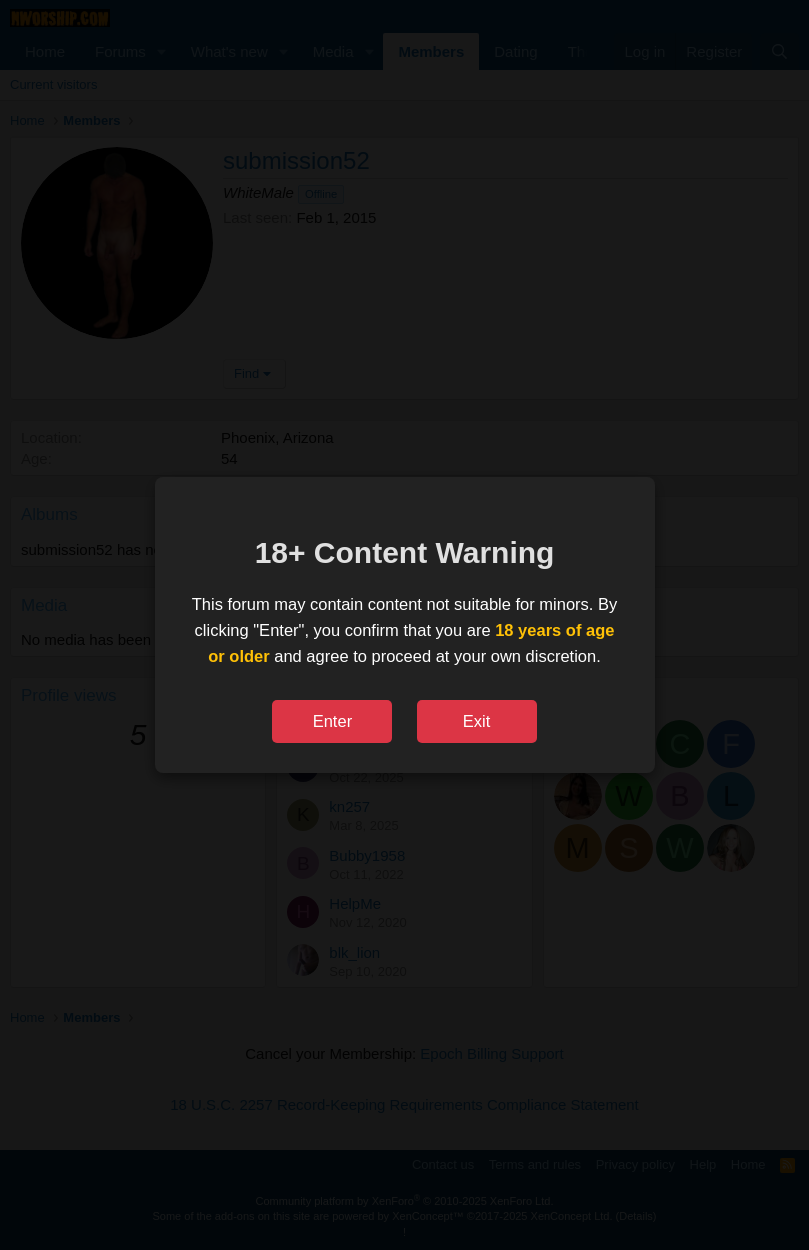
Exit (477, 721)
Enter (332, 721)
